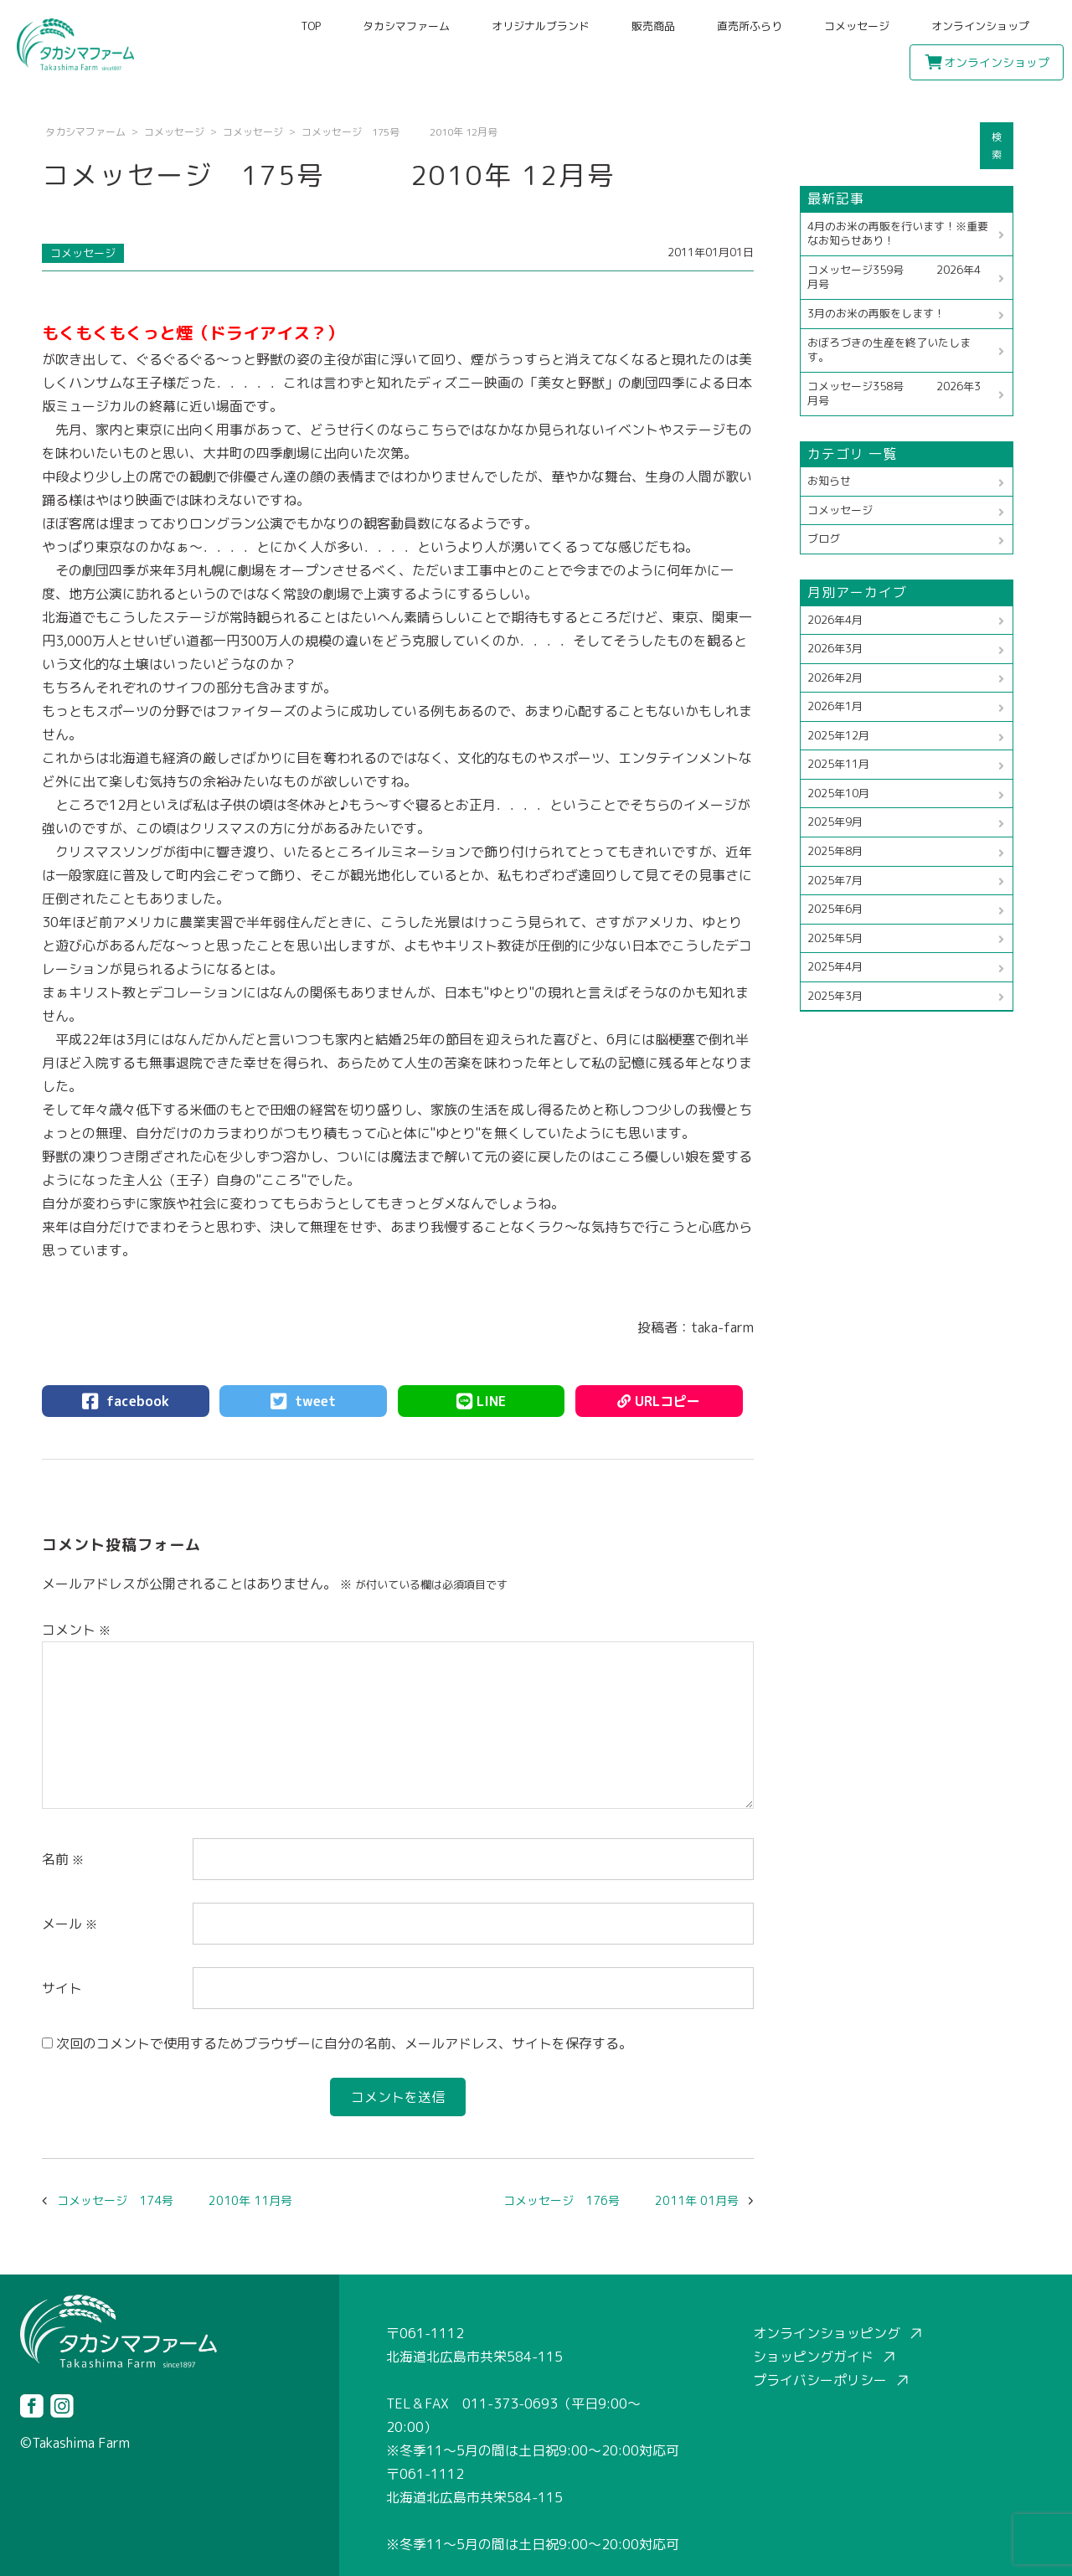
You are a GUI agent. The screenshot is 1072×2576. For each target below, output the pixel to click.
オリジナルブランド (541, 25)
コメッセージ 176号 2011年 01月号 (621, 2200)
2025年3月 (835, 995)
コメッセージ (856, 25)
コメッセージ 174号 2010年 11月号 (174, 2200)
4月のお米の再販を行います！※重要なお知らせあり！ (897, 234)
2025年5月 (835, 937)
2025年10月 (838, 793)
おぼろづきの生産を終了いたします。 (889, 350)
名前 (63, 1859)
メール (69, 1923)
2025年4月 (835, 966)
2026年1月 (835, 706)
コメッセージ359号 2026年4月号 (894, 277)
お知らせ (829, 480)
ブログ (823, 538)
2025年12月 (838, 735)
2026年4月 (835, 619)
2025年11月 (838, 763)
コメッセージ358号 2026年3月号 (894, 394)
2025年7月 (835, 880)
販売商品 (653, 25)
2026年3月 (835, 648)
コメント (76, 1629)
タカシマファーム (406, 25)
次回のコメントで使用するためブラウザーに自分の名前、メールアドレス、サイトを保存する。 (344, 2043)
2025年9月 (835, 821)
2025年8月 (835, 850)
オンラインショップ (980, 25)
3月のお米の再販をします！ (876, 313)
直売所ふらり (749, 25)
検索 (997, 146)
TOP (311, 25)
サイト (62, 1988)
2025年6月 (835, 908)
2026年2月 (835, 677)
